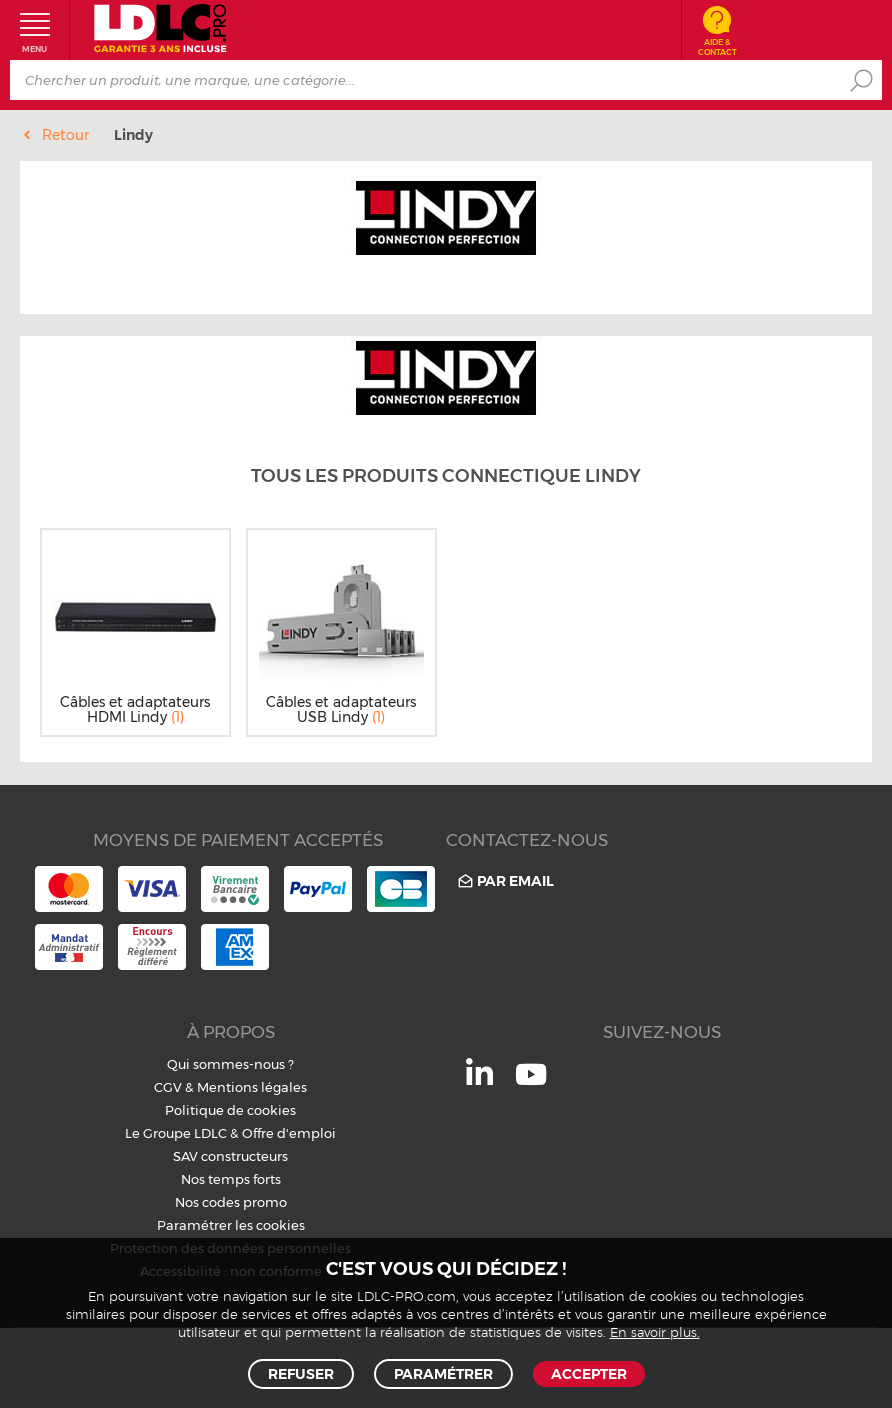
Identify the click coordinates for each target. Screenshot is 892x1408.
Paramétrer (443, 1374)
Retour (65, 135)
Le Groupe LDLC (176, 1133)
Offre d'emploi (289, 1133)
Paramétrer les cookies (231, 1225)
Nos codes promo (231, 1202)
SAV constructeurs (230, 1156)
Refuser (301, 1374)
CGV (168, 1087)
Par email (504, 880)
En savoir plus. (655, 1333)
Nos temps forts (231, 1179)
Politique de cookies (230, 1110)
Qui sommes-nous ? (230, 1064)
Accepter (589, 1374)
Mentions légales (252, 1087)
